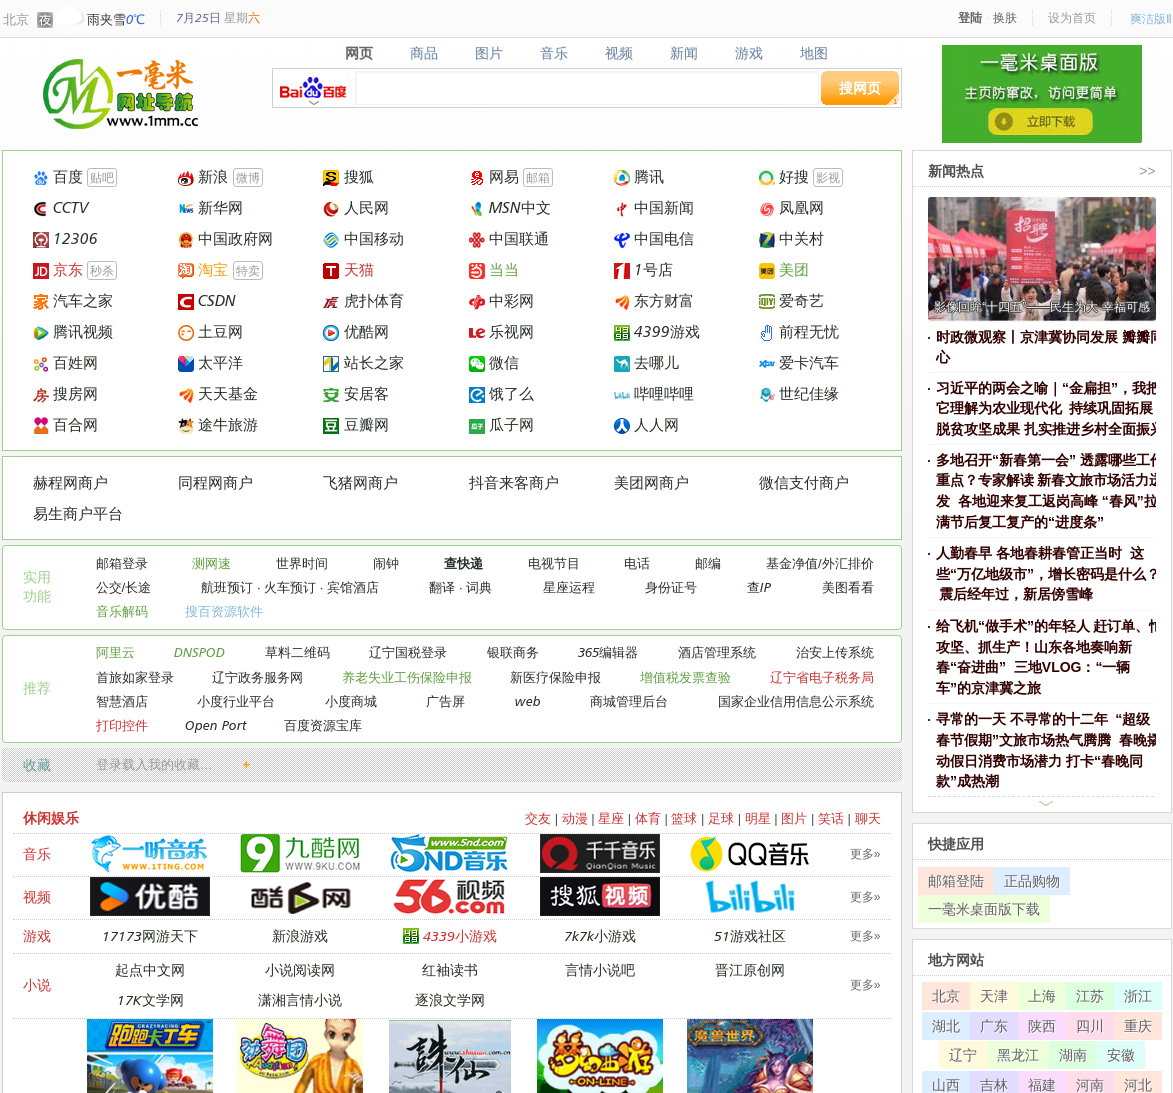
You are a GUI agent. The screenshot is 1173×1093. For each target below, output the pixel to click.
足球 (721, 818)
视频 (618, 53)
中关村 (791, 238)
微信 (494, 362)
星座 (611, 818)
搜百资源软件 (224, 611)
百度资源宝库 (323, 725)
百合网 (65, 424)
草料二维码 (297, 652)
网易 (494, 176)
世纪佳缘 (799, 393)
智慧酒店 (122, 701)
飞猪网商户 (360, 482)
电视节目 (554, 563)
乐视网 (501, 331)
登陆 (970, 17)
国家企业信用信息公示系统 (796, 701)
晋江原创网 (750, 969)
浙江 (1138, 995)
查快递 (463, 563)
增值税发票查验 (685, 677)
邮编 (708, 563)
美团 (784, 269)
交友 (538, 818)
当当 (494, 269)
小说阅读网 (300, 969)
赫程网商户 (70, 482)
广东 (994, 1025)
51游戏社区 (750, 935)
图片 (489, 53)
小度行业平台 (236, 701)
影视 (828, 177)
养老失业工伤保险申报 (407, 677)
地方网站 (956, 959)
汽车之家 (73, 300)
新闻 (683, 53)
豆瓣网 (355, 424)
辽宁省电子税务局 (822, 677)
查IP (759, 587)
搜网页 (860, 87)
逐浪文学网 (450, 999)
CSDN (207, 300)
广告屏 (445, 701)
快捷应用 (956, 843)
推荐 (37, 687)
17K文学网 (150, 999)
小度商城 (351, 701)
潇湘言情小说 (300, 999)
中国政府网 (225, 238)
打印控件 (122, 725)
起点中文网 (150, 969)
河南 (1090, 1084)
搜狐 (348, 176)
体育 (648, 818)
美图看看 (848, 587)
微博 (248, 177)
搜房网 (65, 393)
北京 (16, 19)
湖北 (946, 1025)
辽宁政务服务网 (257, 677)
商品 (424, 53)
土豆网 (210, 331)
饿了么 (501, 393)
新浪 (203, 176)
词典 (479, 587)
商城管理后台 (629, 701)
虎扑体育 (363, 300)
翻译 (442, 587)
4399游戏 (657, 331)
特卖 (248, 270)
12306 (65, 238)
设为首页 (1072, 17)
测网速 (211, 563)
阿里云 (115, 652)
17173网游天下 (150, 935)
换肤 (1005, 17)
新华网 (210, 207)
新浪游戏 (300, 935)
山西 (946, 1084)
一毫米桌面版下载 (984, 908)
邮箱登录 (122, 563)
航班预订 (227, 587)
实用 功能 (37, 586)
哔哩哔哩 (654, 393)
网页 (359, 53)
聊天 (868, 818)
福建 (1042, 1084)
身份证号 (671, 587)
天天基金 (218, 393)
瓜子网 (501, 424)
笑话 (831, 818)
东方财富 (654, 300)
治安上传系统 (835, 652)
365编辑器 (608, 652)
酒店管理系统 (717, 652)
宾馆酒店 (353, 587)
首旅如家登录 (135, 677)
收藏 (37, 764)
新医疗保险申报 (555, 677)
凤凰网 (791, 207)
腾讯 (639, 176)
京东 (58, 269)
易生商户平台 (78, 513)
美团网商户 (651, 482)
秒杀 (102, 270)
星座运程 (569, 587)
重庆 (1138, 1025)
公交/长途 (124, 587)
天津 (994, 995)
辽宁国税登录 (408, 652)
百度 (58, 176)
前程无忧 (799, 331)
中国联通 (509, 238)
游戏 (748, 53)
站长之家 (363, 362)
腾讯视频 (73, 331)
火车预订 (290, 587)
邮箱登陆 (956, 880)
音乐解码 (122, 611)
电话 (637, 563)
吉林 (994, 1084)
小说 (37, 984)
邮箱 (538, 177)
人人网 (646, 424)
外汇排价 (848, 563)
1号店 (643, 269)
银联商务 (513, 652)
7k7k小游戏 (600, 935)
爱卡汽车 (799, 362)
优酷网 (355, 331)
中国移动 (363, 238)
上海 (1042, 995)
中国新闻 (654, 207)
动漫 (575, 818)
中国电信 (654, 238)
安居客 (355, 393)
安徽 (1121, 1054)
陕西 (1042, 1025)
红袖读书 (450, 969)
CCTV (61, 207)
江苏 (1090, 995)
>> (1147, 170)
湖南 (1073, 1054)
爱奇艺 (791, 300)
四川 (1090, 1025)
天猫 (348, 269)
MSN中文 (510, 207)
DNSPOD (199, 652)
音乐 (554, 53)
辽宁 (963, 1054)
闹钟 (386, 563)
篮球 (684, 818)
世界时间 (302, 563)
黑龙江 (1018, 1054)
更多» (865, 853)
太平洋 (210, 362)
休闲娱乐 (51, 817)
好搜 (784, 176)
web (528, 701)
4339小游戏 (450, 935)
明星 (758, 818)
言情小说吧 (600, 969)
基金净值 (792, 563)
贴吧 (102, 177)
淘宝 (203, 269)
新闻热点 (956, 170)
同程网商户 (215, 482)
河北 (1138, 1084)
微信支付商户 (804, 482)
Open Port (216, 725)
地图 (813, 53)
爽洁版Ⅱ (1151, 18)
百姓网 (65, 362)
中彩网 (501, 300)
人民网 (355, 207)
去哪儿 (646, 362)
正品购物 (1032, 880)
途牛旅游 (218, 424)
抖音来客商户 (514, 482)
